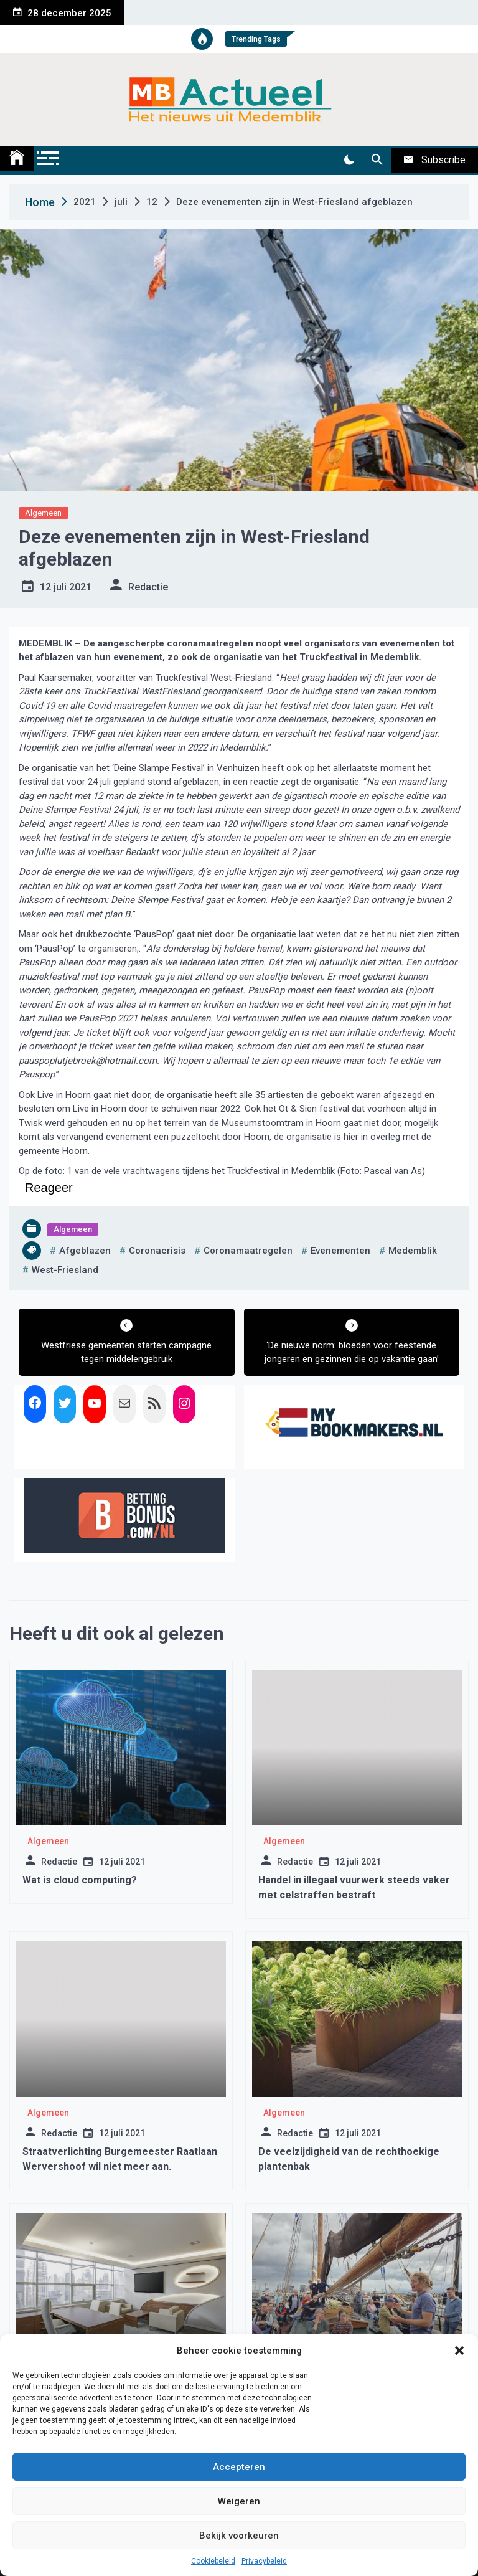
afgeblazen (85, 1250)
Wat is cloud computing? (79, 1880)
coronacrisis (157, 1250)
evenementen (340, 1250)
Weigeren (239, 2501)
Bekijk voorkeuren (239, 2535)
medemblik (412, 1250)
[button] (459, 2350)
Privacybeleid (264, 2561)
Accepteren (239, 2467)
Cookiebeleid (213, 2561)
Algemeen (43, 513)
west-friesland (65, 1270)
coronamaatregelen (248, 1250)
